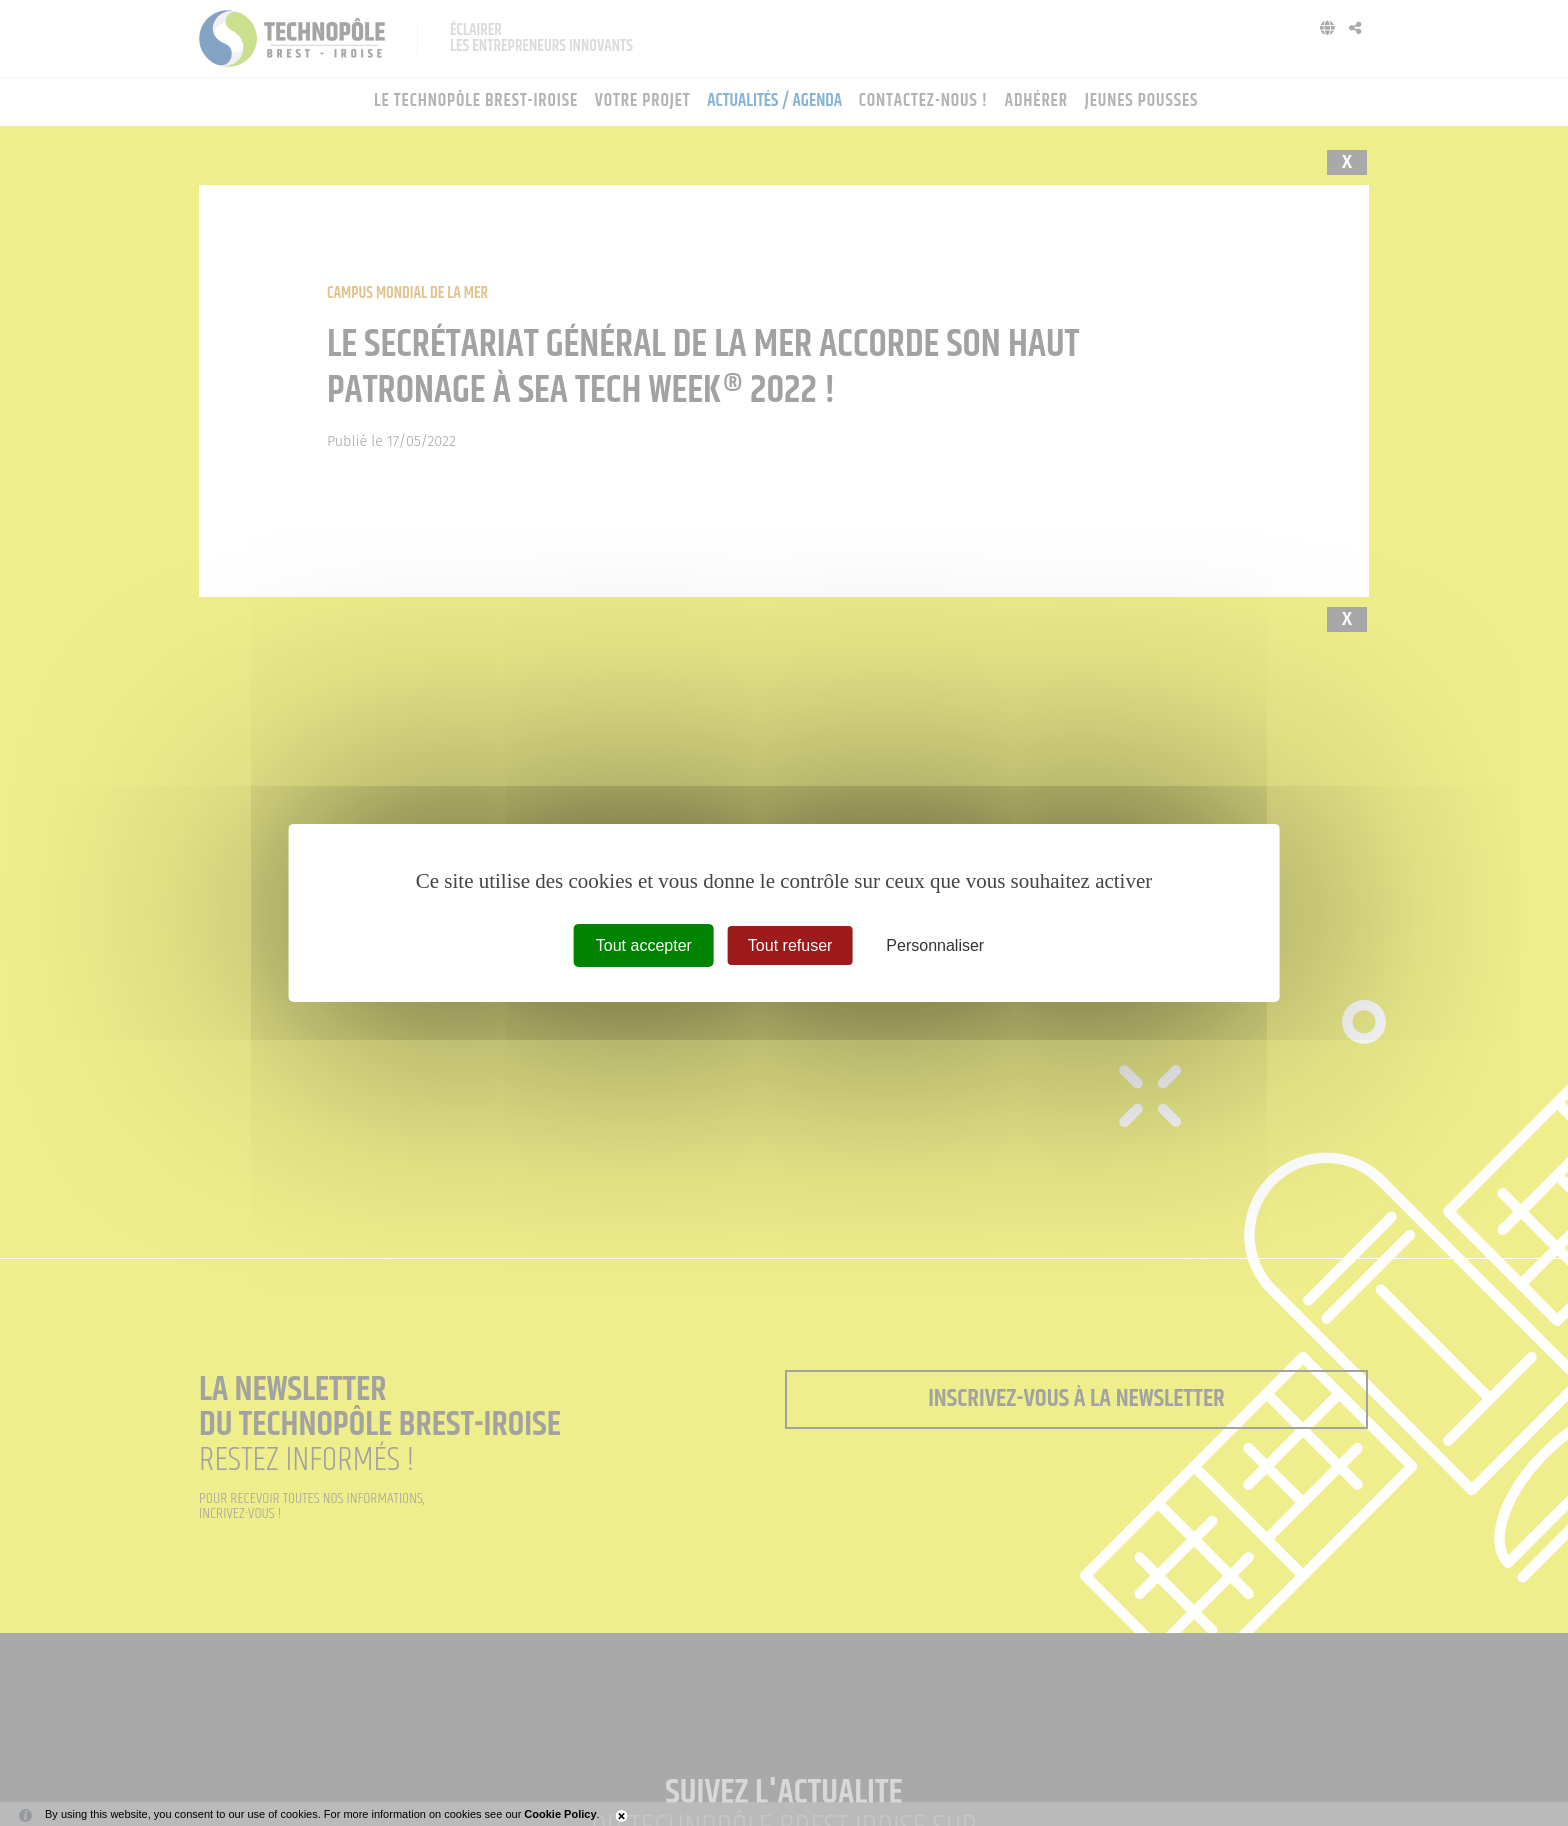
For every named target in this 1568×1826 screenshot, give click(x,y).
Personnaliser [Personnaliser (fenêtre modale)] (935, 945)
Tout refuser (790, 945)
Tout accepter (644, 945)
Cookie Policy (560, 1814)
